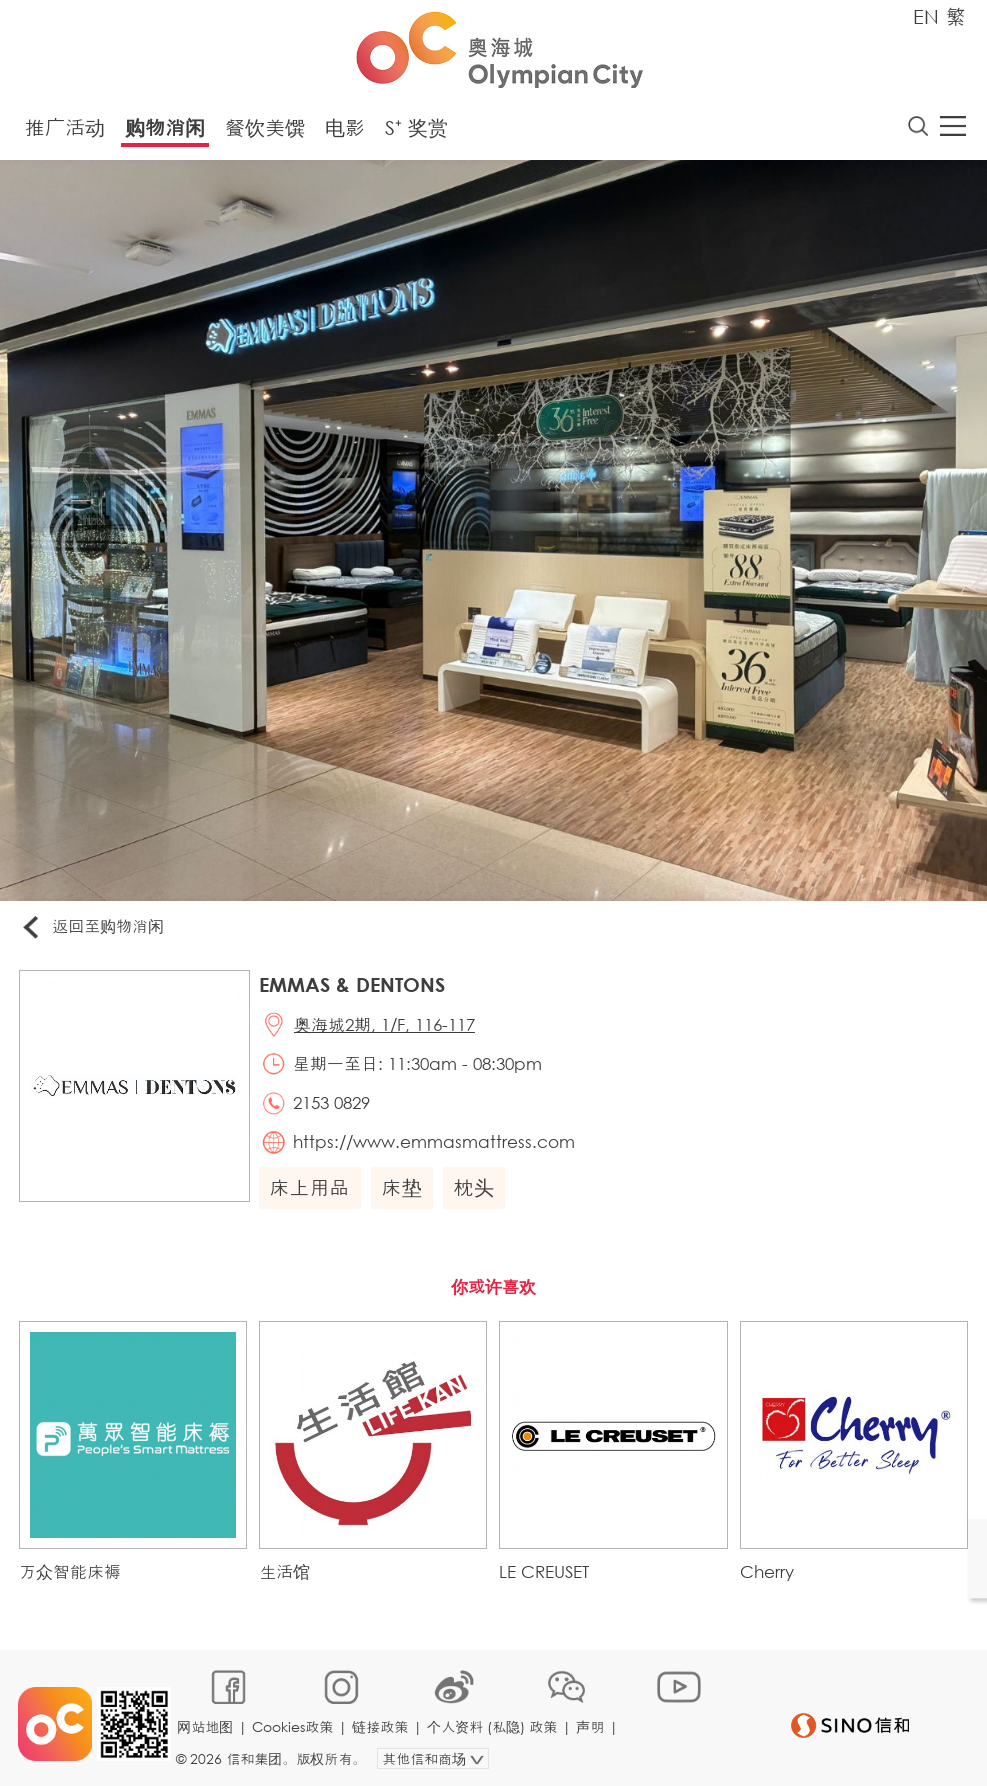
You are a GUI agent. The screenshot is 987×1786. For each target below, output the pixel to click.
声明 (592, 1722)
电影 (345, 128)
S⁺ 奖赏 (416, 128)
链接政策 (382, 1722)
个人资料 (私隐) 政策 (494, 1722)
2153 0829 (334, 1106)
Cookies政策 (294, 1722)
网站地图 (207, 1722)
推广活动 (65, 128)
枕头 (476, 1192)
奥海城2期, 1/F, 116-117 (387, 1026)
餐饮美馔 (265, 128)
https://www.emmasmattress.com (437, 1146)
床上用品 (312, 1192)
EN (926, 16)
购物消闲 (165, 128)
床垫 (404, 1192)
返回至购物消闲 (94, 928)
